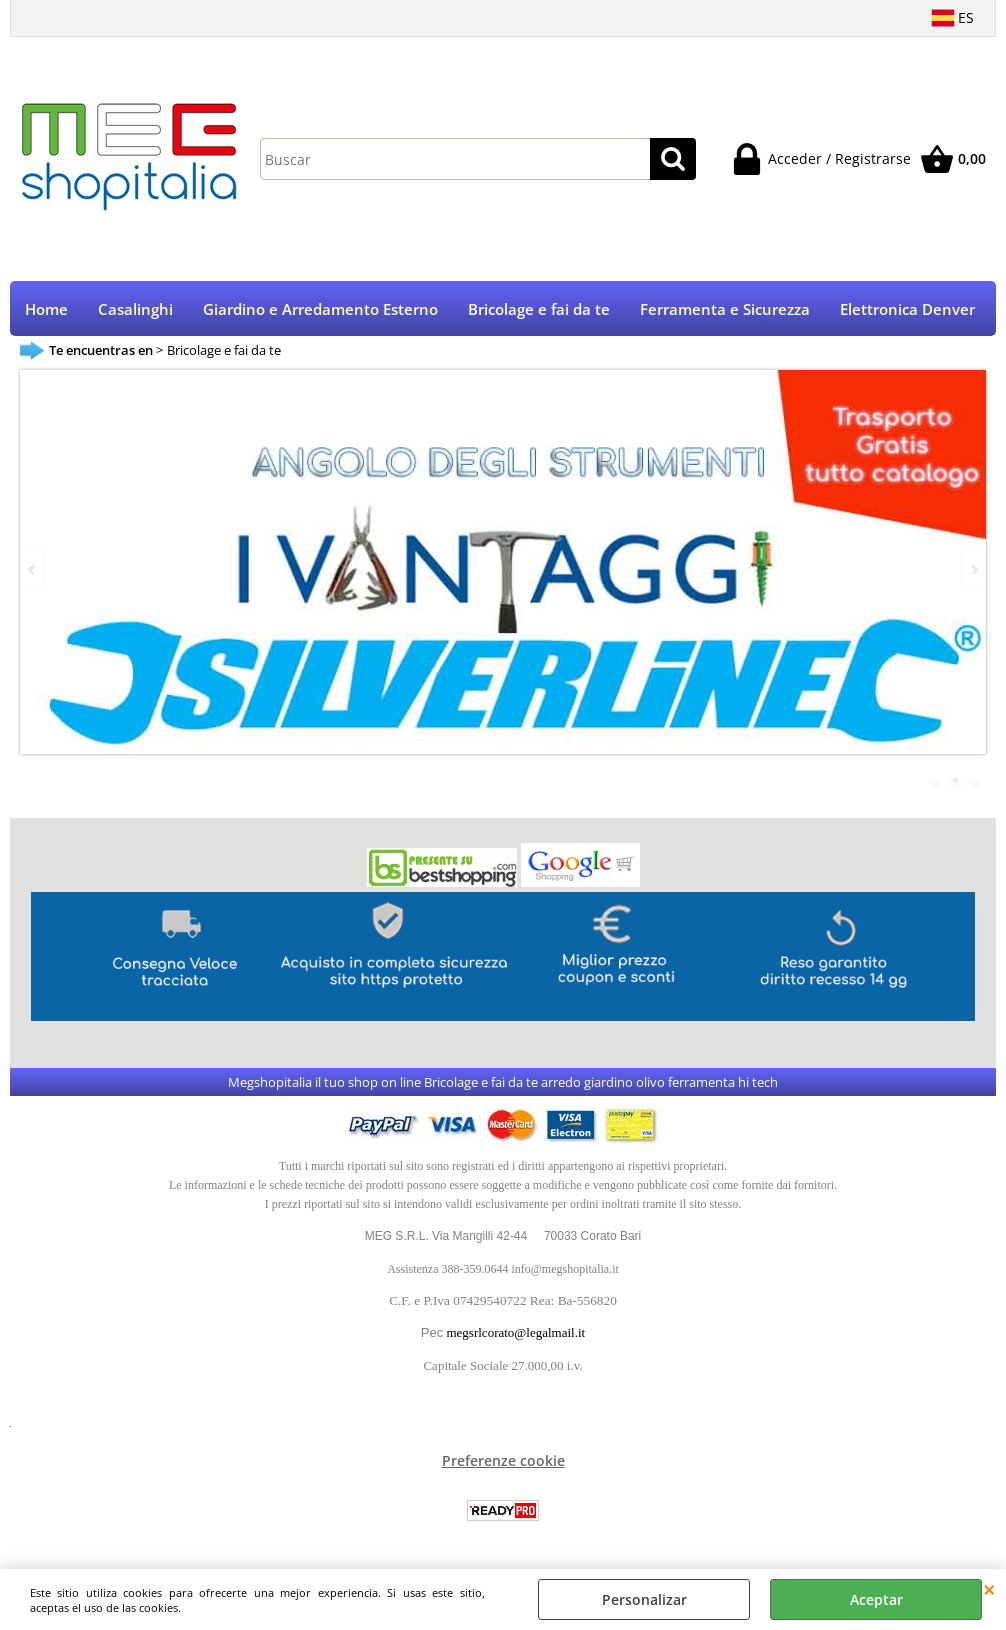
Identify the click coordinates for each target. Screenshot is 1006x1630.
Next (973, 569)
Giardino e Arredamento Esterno (320, 309)
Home (46, 309)
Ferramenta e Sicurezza (725, 309)
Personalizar (644, 1599)
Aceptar (876, 1599)
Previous (33, 569)
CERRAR (989, 1589)
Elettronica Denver (907, 309)
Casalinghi (135, 309)
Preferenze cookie (503, 1460)
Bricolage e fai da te (539, 309)
